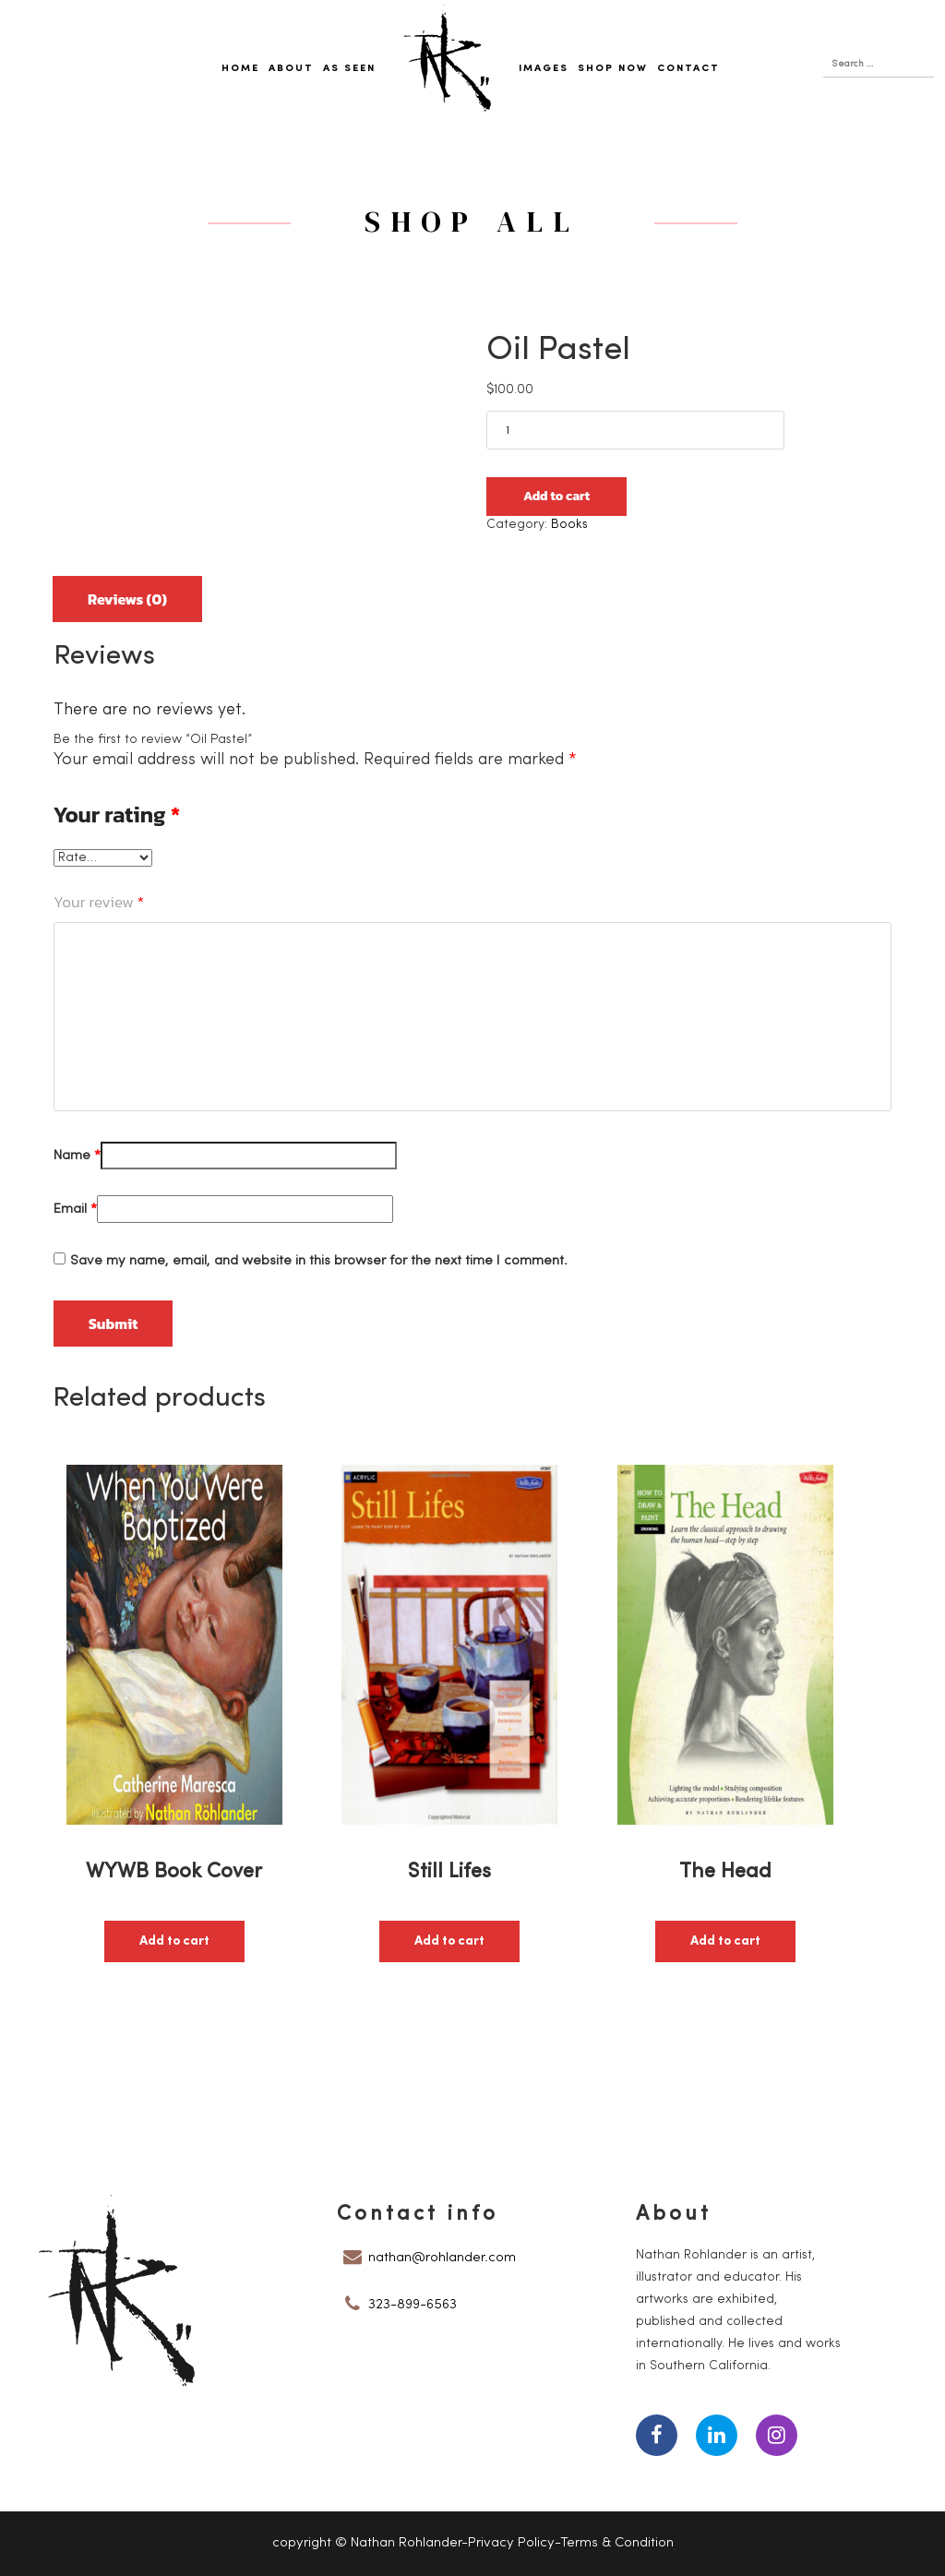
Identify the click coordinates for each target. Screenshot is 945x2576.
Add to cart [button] (174, 1941)
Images (543, 69)
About (291, 69)
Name (77, 1156)
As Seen (349, 69)
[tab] (127, 592)
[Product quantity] (635, 430)
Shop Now (613, 69)
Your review (99, 902)
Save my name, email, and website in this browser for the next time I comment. (319, 1261)
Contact (688, 69)
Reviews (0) (127, 599)
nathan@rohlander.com (442, 2258)
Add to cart (556, 496)
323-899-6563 (412, 2305)
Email (75, 1209)
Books (569, 525)
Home (240, 69)
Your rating (117, 815)
